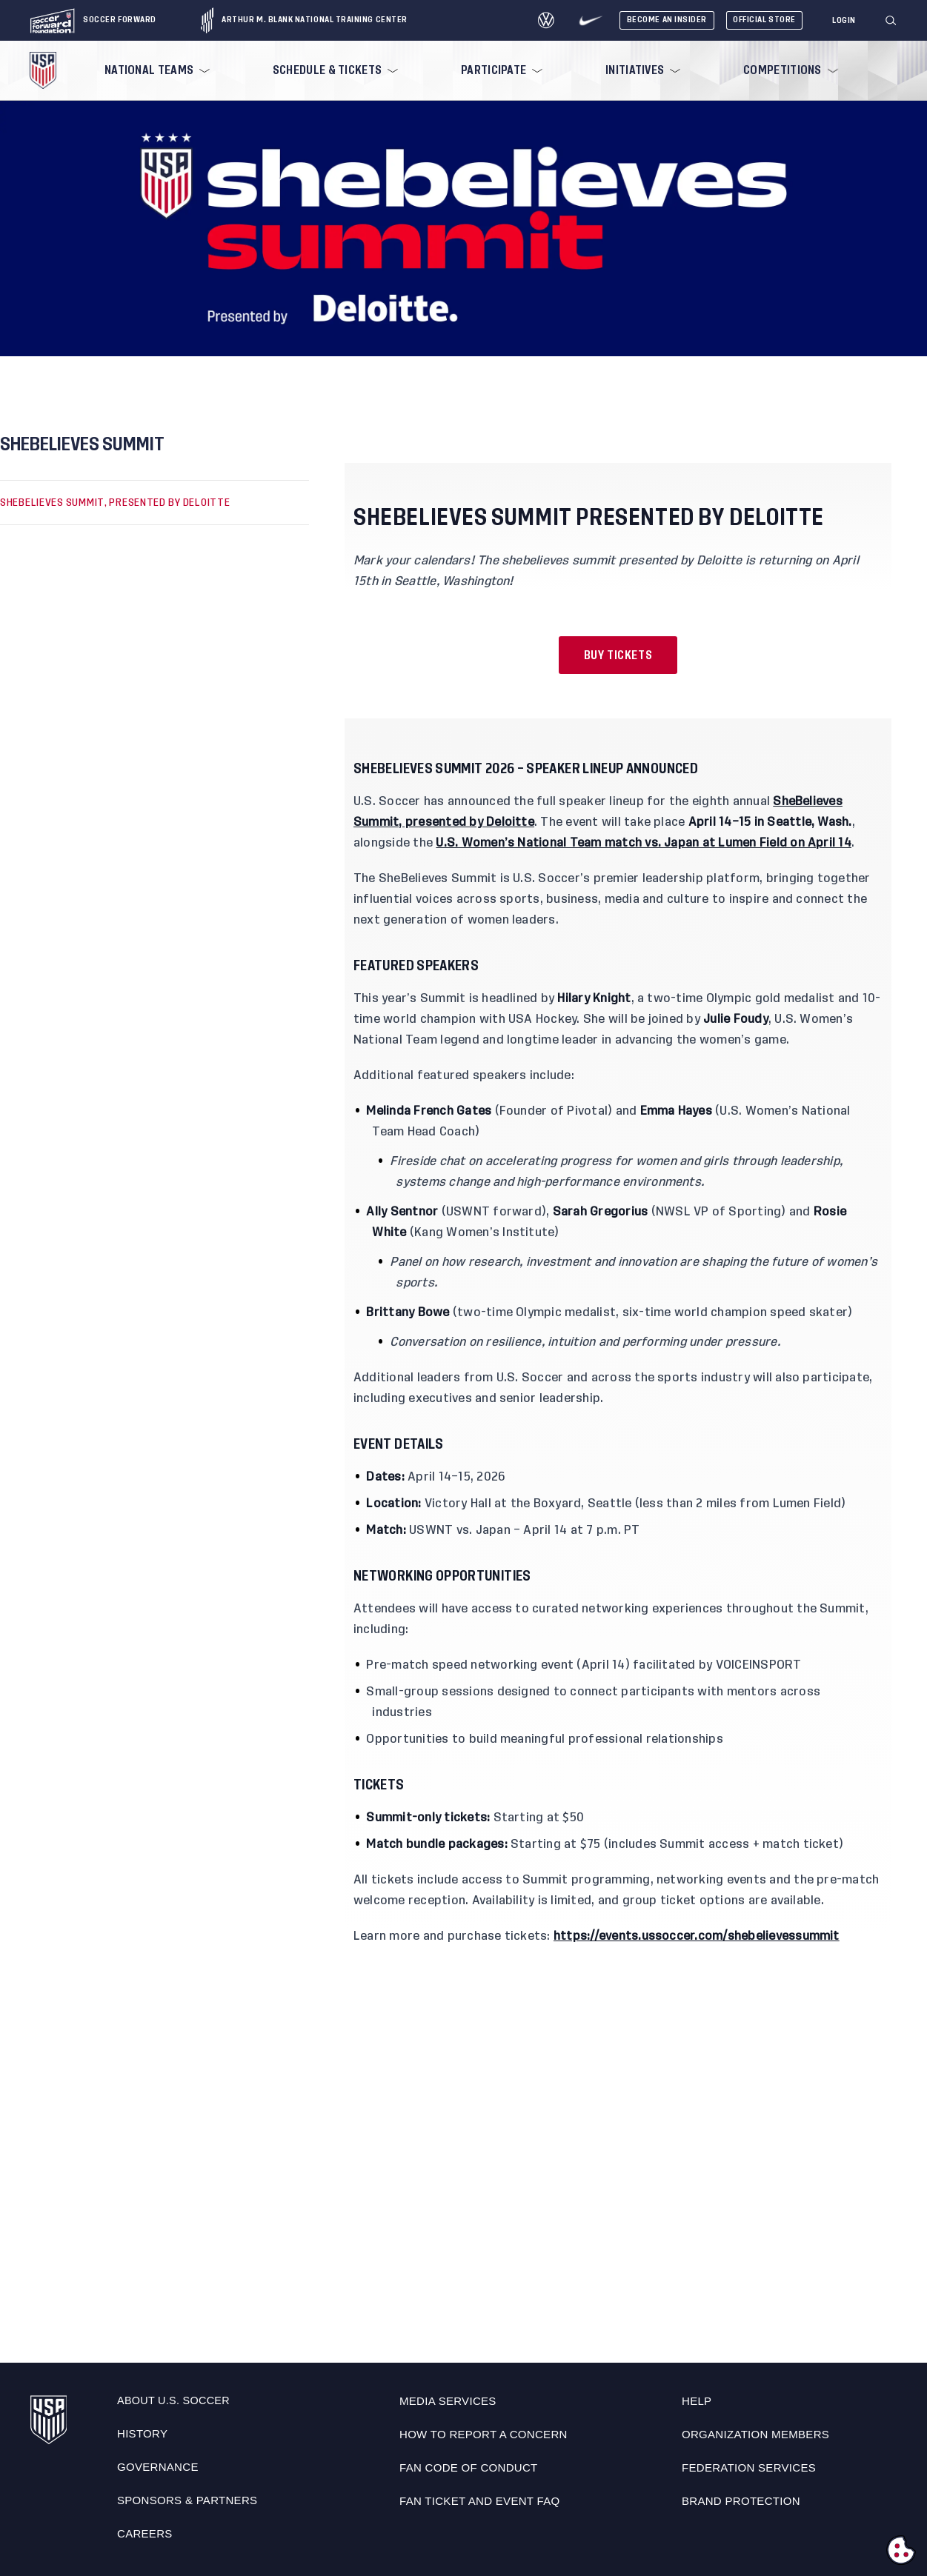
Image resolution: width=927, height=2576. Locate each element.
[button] (896, 20)
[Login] (844, 21)
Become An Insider (667, 20)
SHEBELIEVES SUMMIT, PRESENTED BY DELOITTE (115, 502)
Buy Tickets (618, 655)
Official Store (764, 20)
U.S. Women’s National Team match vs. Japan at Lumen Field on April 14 (643, 843)
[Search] (891, 21)
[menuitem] (155, 70)
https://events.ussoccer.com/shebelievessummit (697, 1936)
